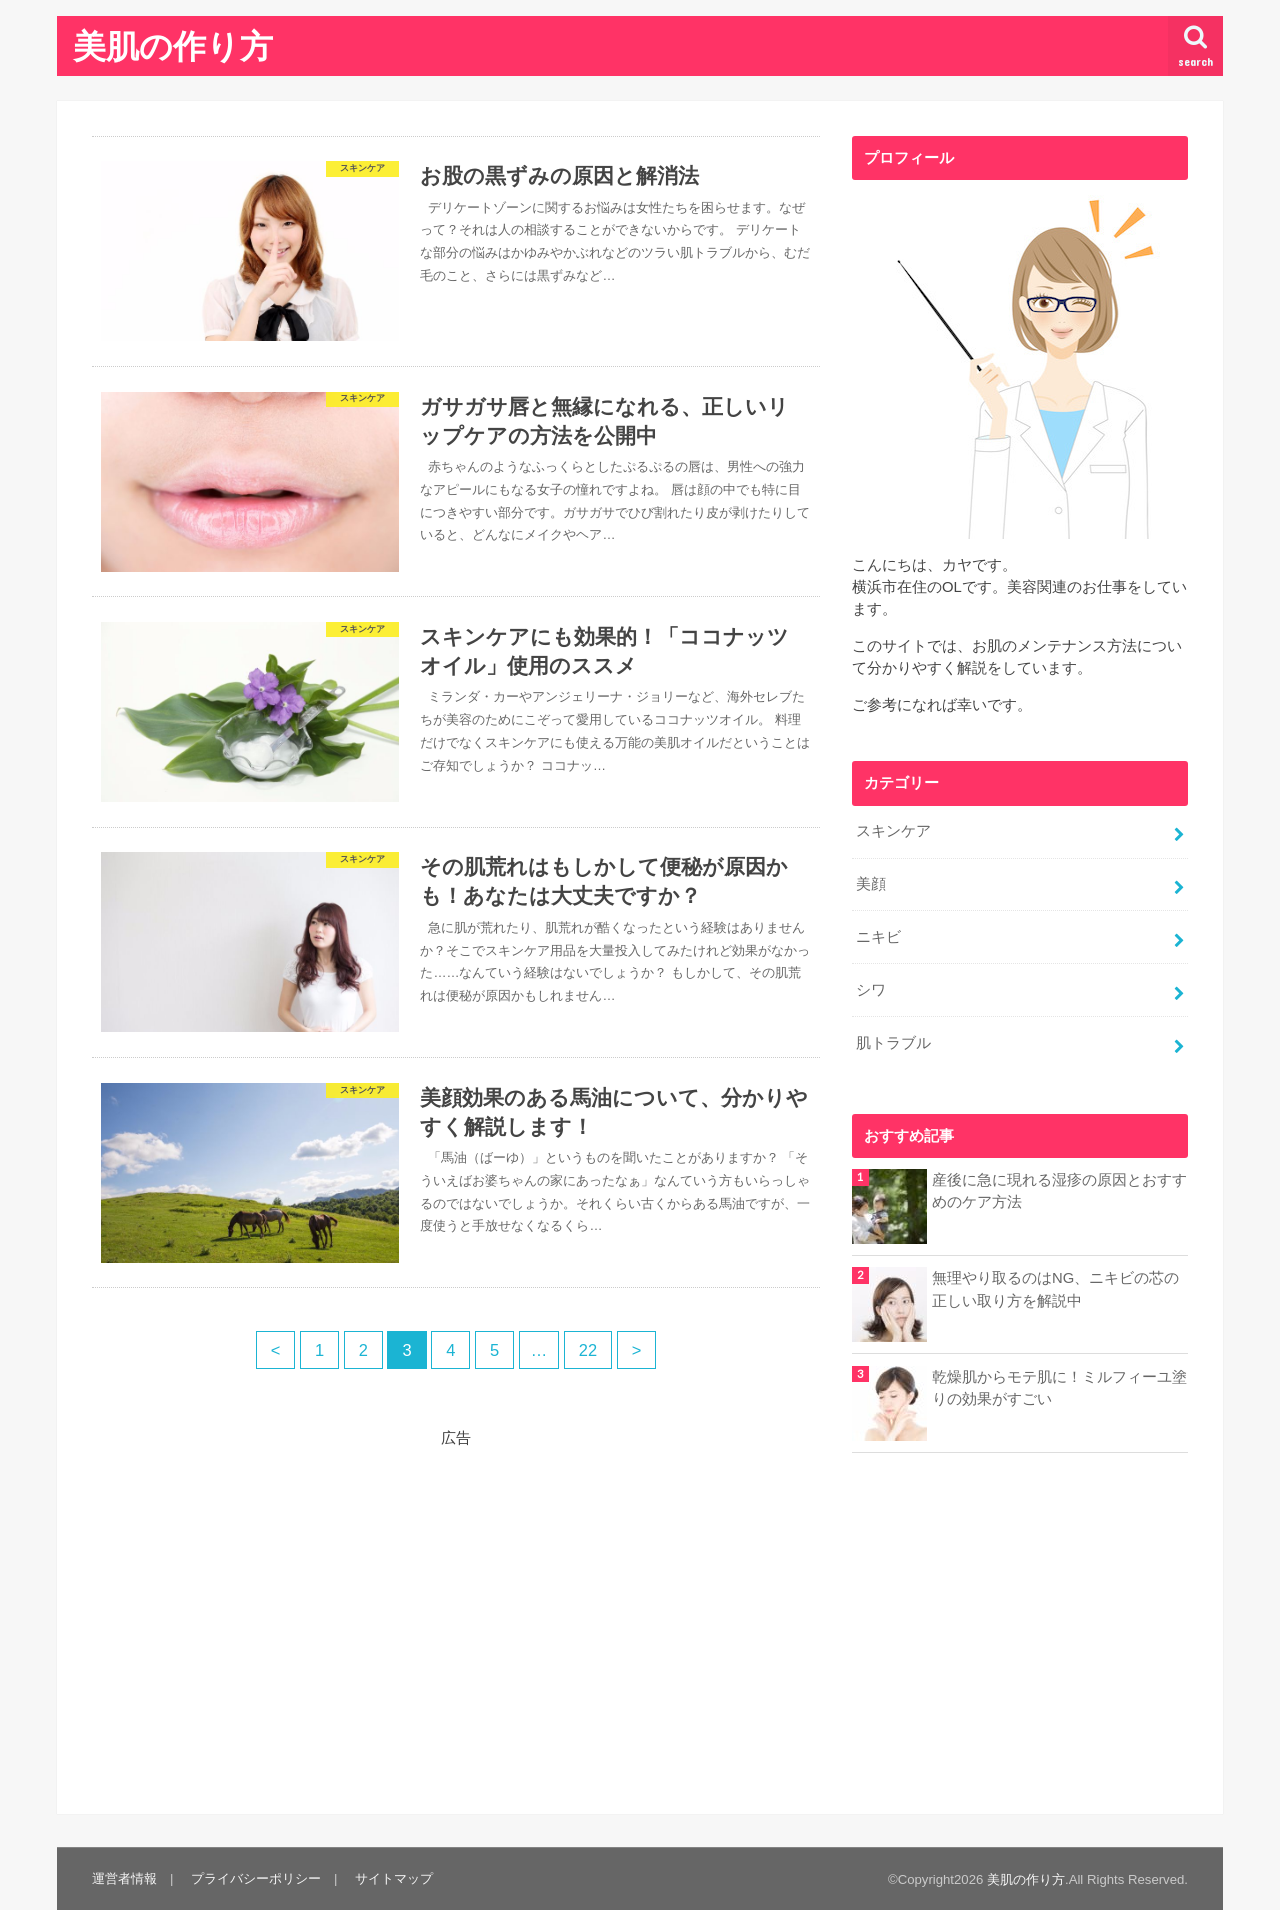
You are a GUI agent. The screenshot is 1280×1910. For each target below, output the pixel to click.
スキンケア (893, 831)
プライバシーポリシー (256, 1878)
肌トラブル (893, 1043)
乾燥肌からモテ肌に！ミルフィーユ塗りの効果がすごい (1059, 1388)
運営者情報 (124, 1878)
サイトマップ (394, 1878)
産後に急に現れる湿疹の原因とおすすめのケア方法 (1059, 1191)
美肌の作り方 (173, 45)
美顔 (871, 884)
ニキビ (878, 937)
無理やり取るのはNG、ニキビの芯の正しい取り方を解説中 (1055, 1289)
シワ (871, 990)
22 (588, 1350)
